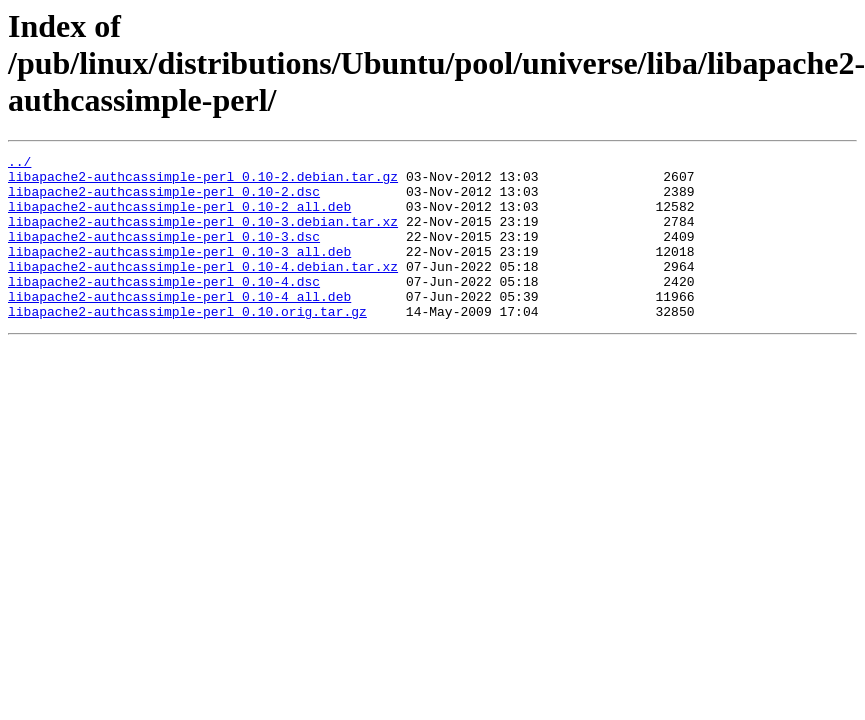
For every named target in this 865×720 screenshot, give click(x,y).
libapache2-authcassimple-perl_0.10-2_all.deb (179, 218)
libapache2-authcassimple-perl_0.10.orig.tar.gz (187, 344)
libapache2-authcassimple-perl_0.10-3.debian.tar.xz (203, 236)
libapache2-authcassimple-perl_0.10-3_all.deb (179, 272)
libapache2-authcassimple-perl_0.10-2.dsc (164, 200)
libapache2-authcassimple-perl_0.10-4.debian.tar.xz (203, 290)
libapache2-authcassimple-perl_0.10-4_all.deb (179, 326)
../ (19, 164)
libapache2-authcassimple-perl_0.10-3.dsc (164, 254)
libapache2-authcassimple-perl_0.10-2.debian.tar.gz (203, 182)
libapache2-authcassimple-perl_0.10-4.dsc (164, 308)
